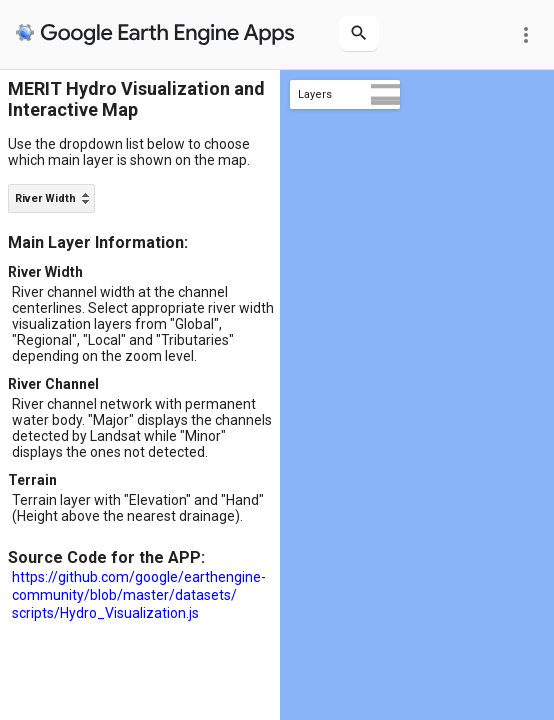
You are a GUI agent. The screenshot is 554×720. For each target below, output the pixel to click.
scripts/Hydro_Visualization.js (105, 613)
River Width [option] (45, 198)
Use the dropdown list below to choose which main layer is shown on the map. (129, 152)
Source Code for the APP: (106, 557)
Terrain (32, 480)
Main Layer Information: (98, 242)
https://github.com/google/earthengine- (139, 577)
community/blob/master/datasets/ (124, 595)
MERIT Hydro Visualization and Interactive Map (136, 99)
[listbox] (51, 198)
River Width (45, 272)
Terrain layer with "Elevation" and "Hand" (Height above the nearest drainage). (138, 508)
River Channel (53, 384)
